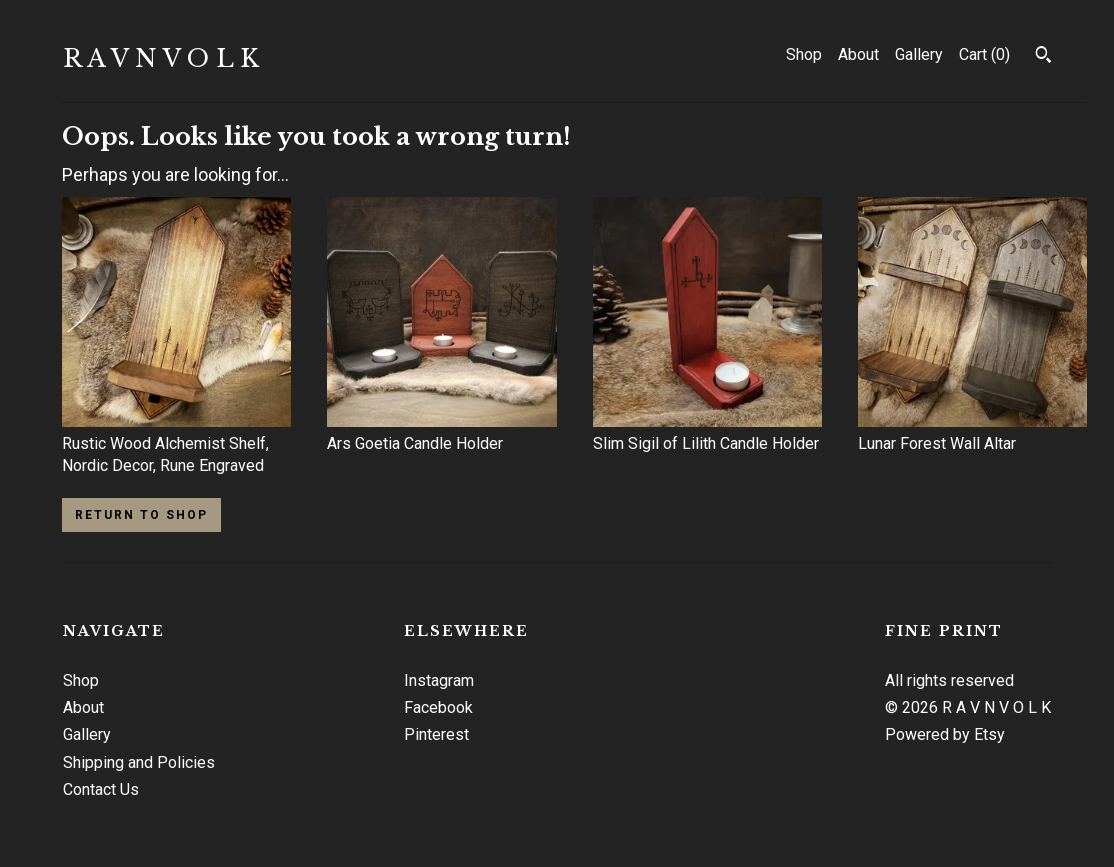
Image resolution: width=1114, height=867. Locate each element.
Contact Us (101, 789)
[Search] (1043, 57)
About (858, 54)
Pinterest (436, 734)
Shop (804, 54)
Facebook (438, 707)
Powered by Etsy (945, 734)
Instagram (439, 680)
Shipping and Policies (139, 762)
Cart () (984, 54)
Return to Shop (141, 515)
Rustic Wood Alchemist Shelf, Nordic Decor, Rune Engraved (176, 444)
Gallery (919, 54)
